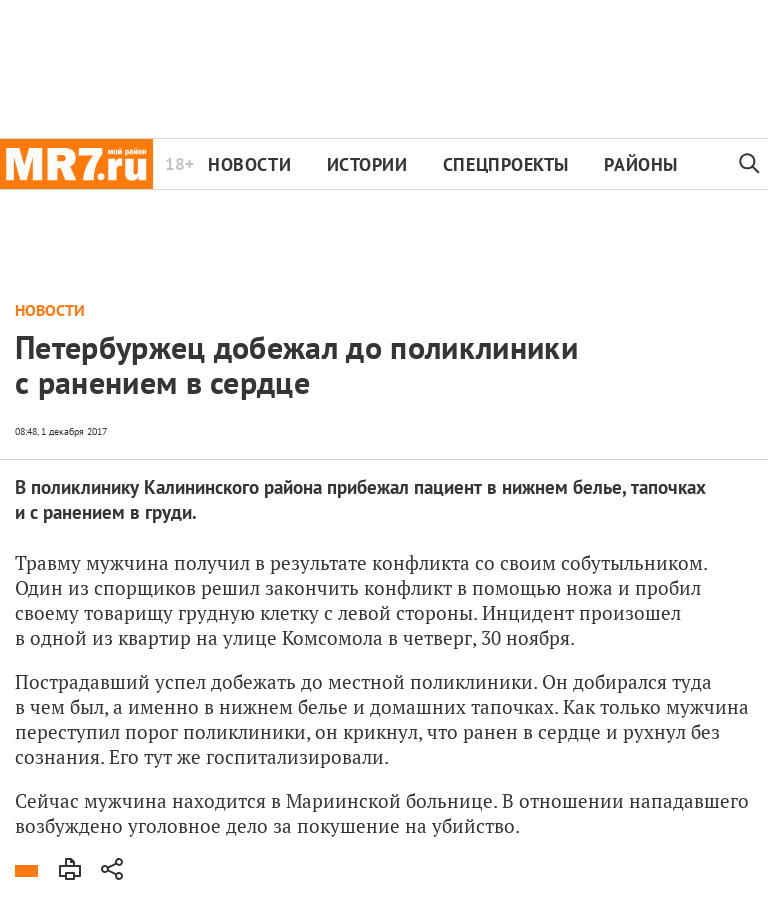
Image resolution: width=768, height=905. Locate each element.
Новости (249, 164)
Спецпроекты (506, 164)
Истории (367, 164)
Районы (640, 164)
